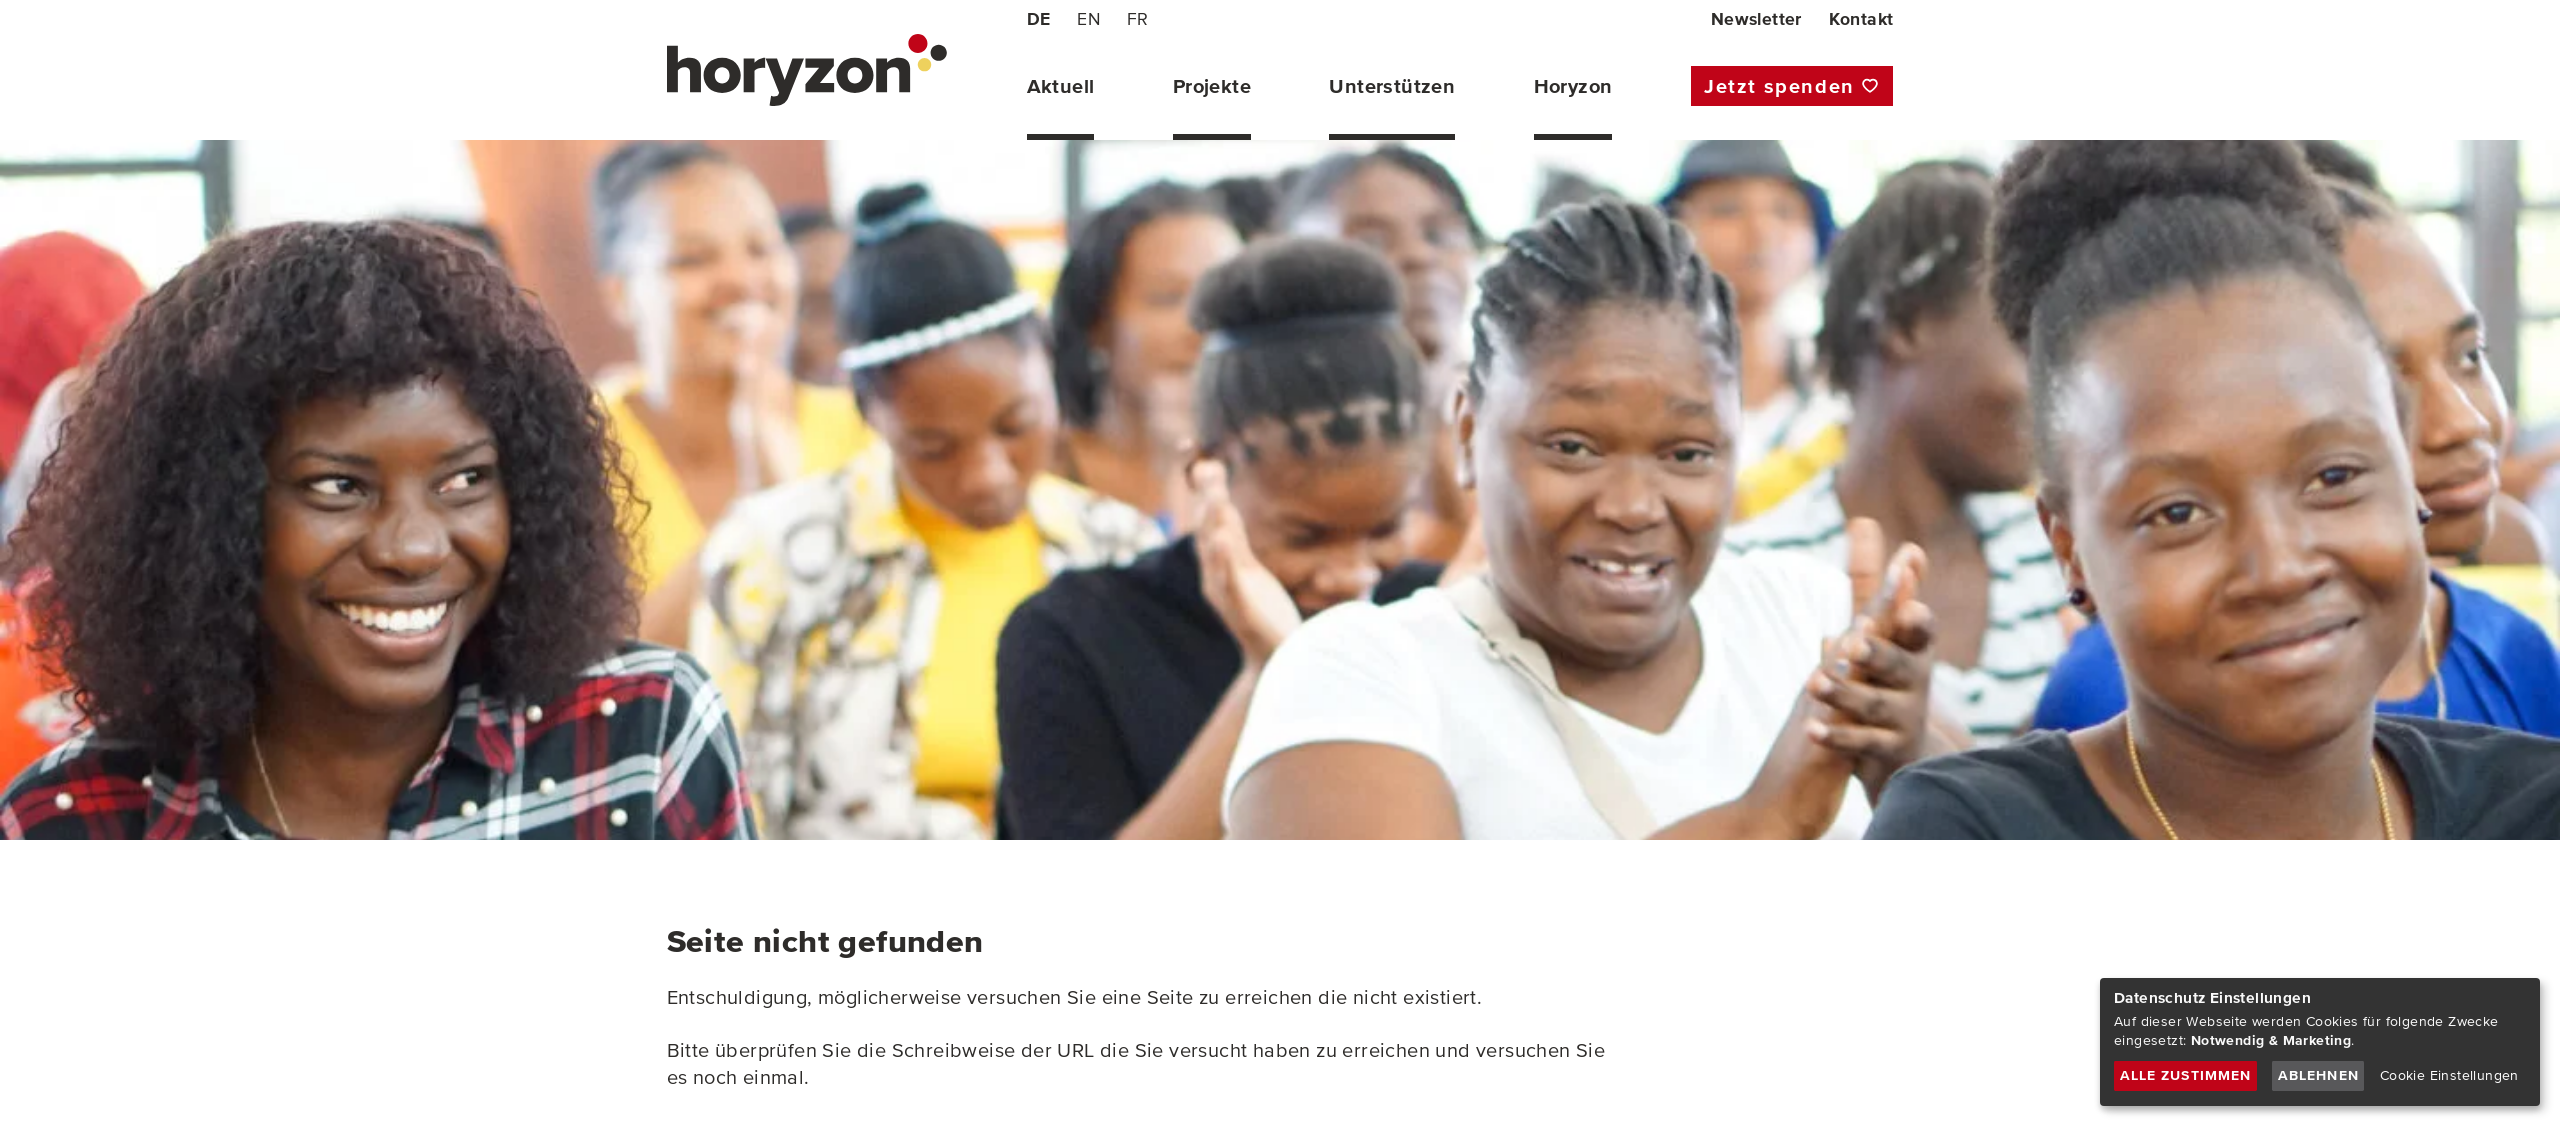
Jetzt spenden (1779, 86)
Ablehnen (2318, 1075)
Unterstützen (1392, 86)
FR (1138, 19)
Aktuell (1061, 86)
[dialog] (2320, 1042)
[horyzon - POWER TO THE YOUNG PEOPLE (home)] (807, 70)
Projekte (1212, 86)
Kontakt (1861, 19)
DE (1039, 19)
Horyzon (1573, 86)
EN (1088, 19)
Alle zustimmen (2186, 1075)
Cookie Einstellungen (2449, 1075)
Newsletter (1756, 19)
